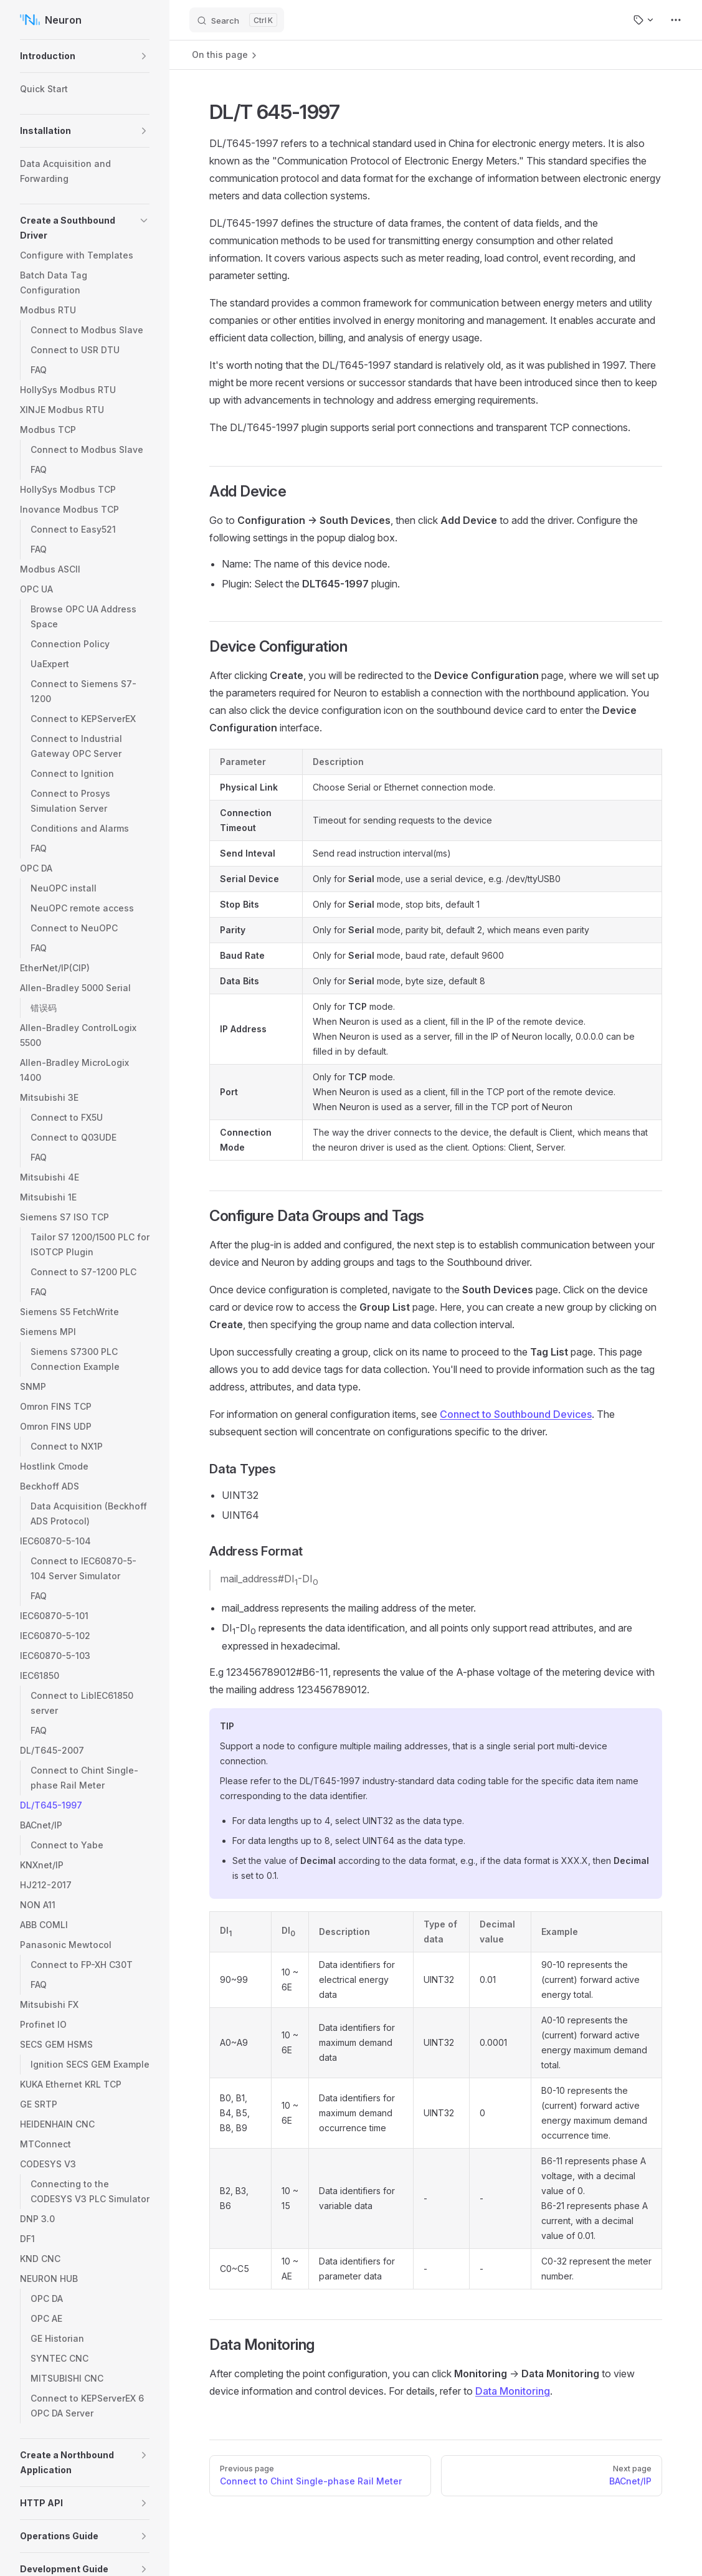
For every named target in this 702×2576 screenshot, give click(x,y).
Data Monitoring (512, 2391)
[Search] (236, 19)
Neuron (51, 20)
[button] (144, 56)
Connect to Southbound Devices (516, 1414)
